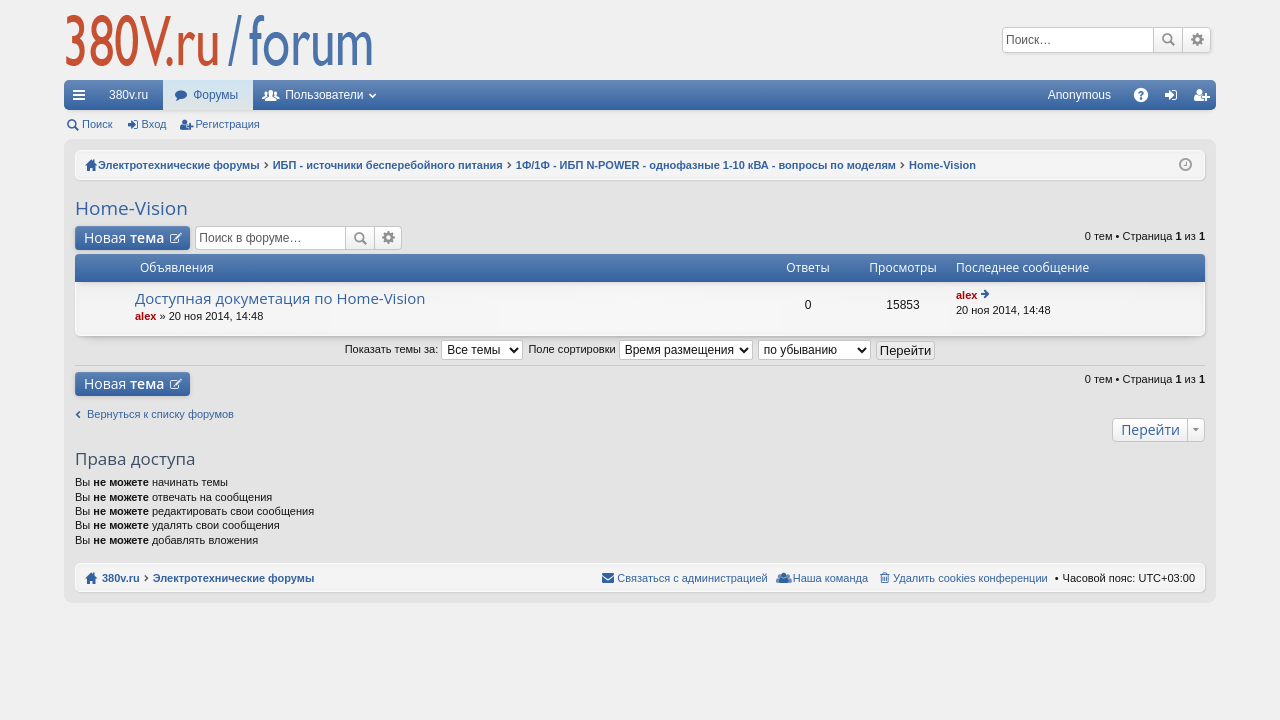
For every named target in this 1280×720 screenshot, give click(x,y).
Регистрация (228, 124)
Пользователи (324, 95)
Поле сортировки (640, 349)
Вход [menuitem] (1175, 99)
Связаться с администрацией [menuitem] (692, 578)
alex (145, 316)
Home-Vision (131, 208)
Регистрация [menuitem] (1205, 99)
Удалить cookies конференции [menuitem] (970, 578)
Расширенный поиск (1196, 40)
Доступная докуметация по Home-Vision (280, 298)
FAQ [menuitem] (1147, 99)
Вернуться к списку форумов (160, 414)
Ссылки (83, 99)
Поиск (1168, 40)
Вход (154, 124)
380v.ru (128, 95)
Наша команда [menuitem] (830, 578)
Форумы (215, 95)
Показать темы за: (434, 349)
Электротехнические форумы (234, 578)
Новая (124, 237)
